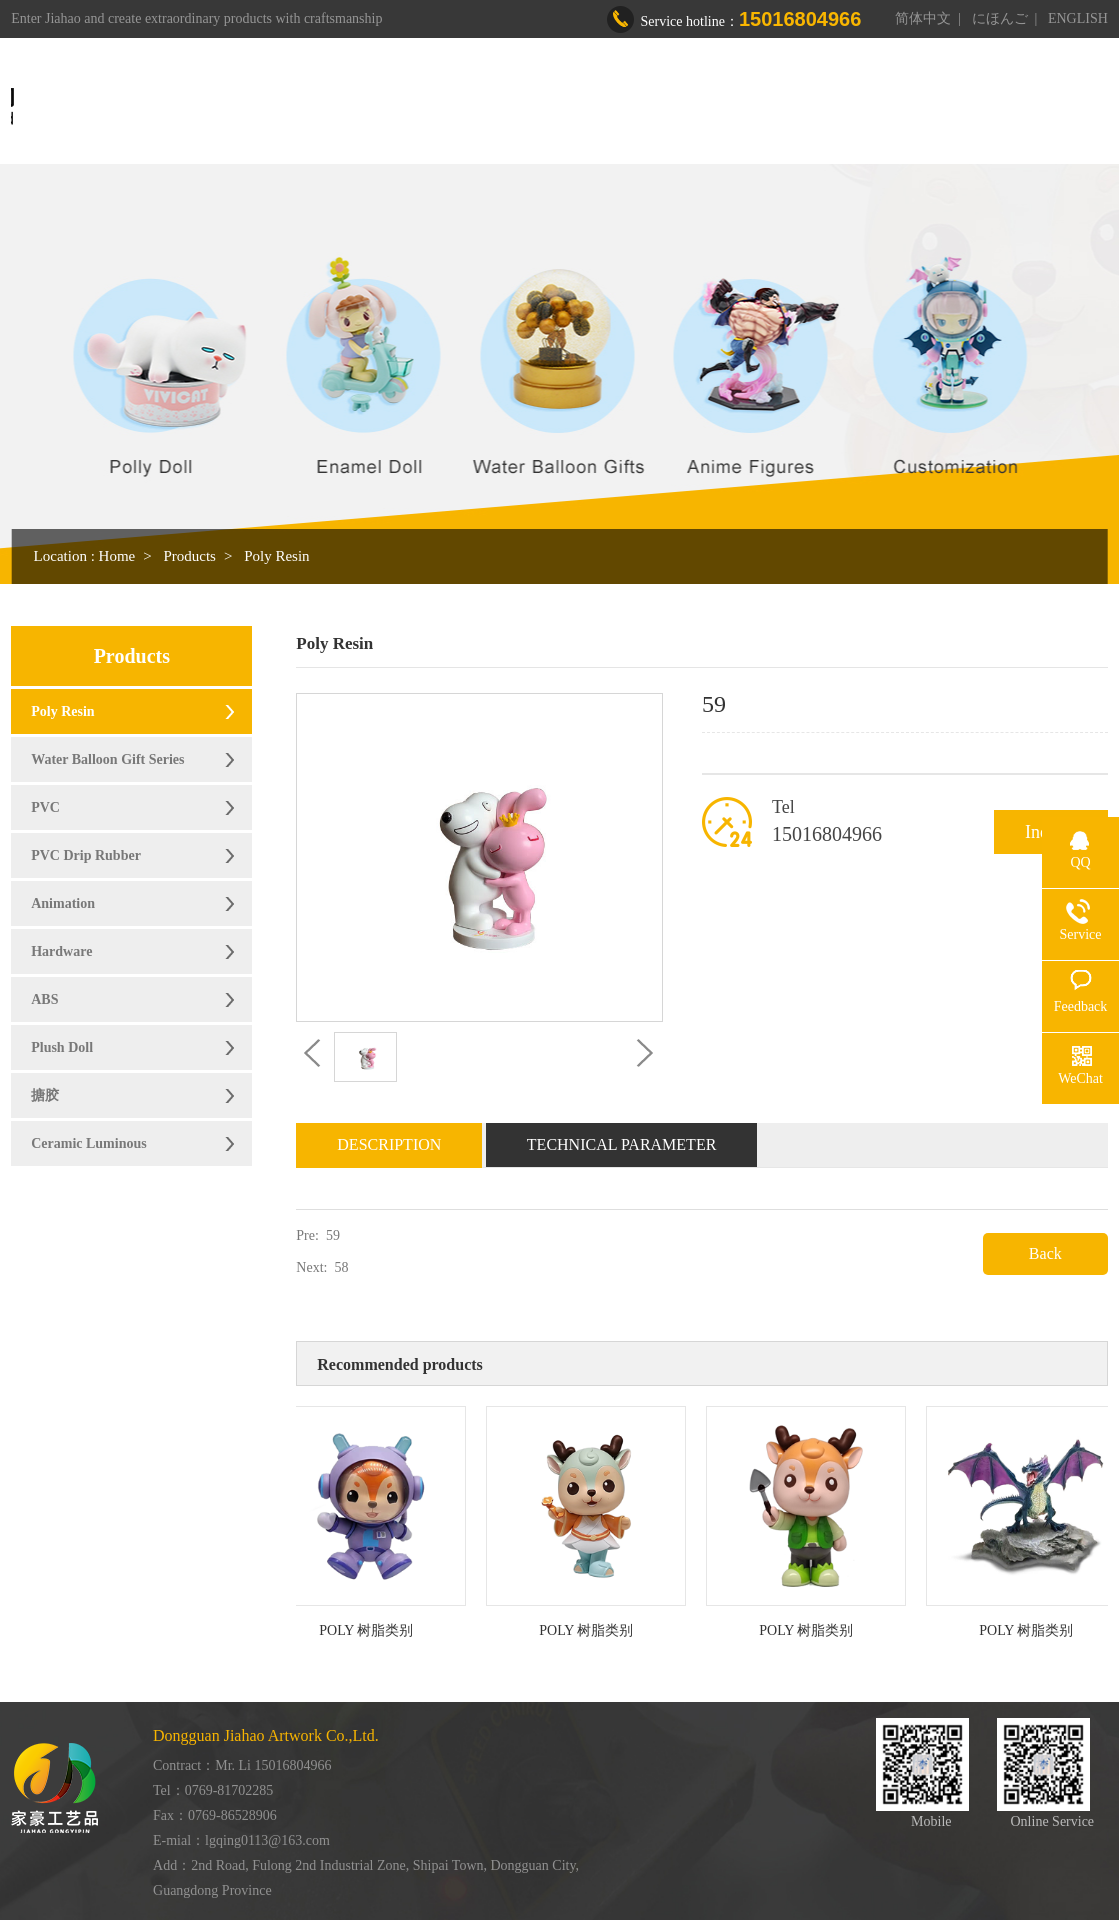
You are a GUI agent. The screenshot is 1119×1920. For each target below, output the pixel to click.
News (849, 103)
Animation (63, 903)
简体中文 (923, 18)
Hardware (61, 951)
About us (519, 103)
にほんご (1000, 18)
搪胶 (45, 1095)
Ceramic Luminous (89, 1143)
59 (333, 1235)
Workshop (696, 103)
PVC (45, 807)
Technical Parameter (622, 1144)
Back (1045, 1253)
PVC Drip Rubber (86, 855)
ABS (44, 999)
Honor (780, 103)
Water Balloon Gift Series (107, 759)
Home (440, 103)
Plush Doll (62, 1047)
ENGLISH (1078, 18)
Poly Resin (276, 556)
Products (606, 103)
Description (389, 1144)
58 (341, 1267)
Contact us (931, 103)
